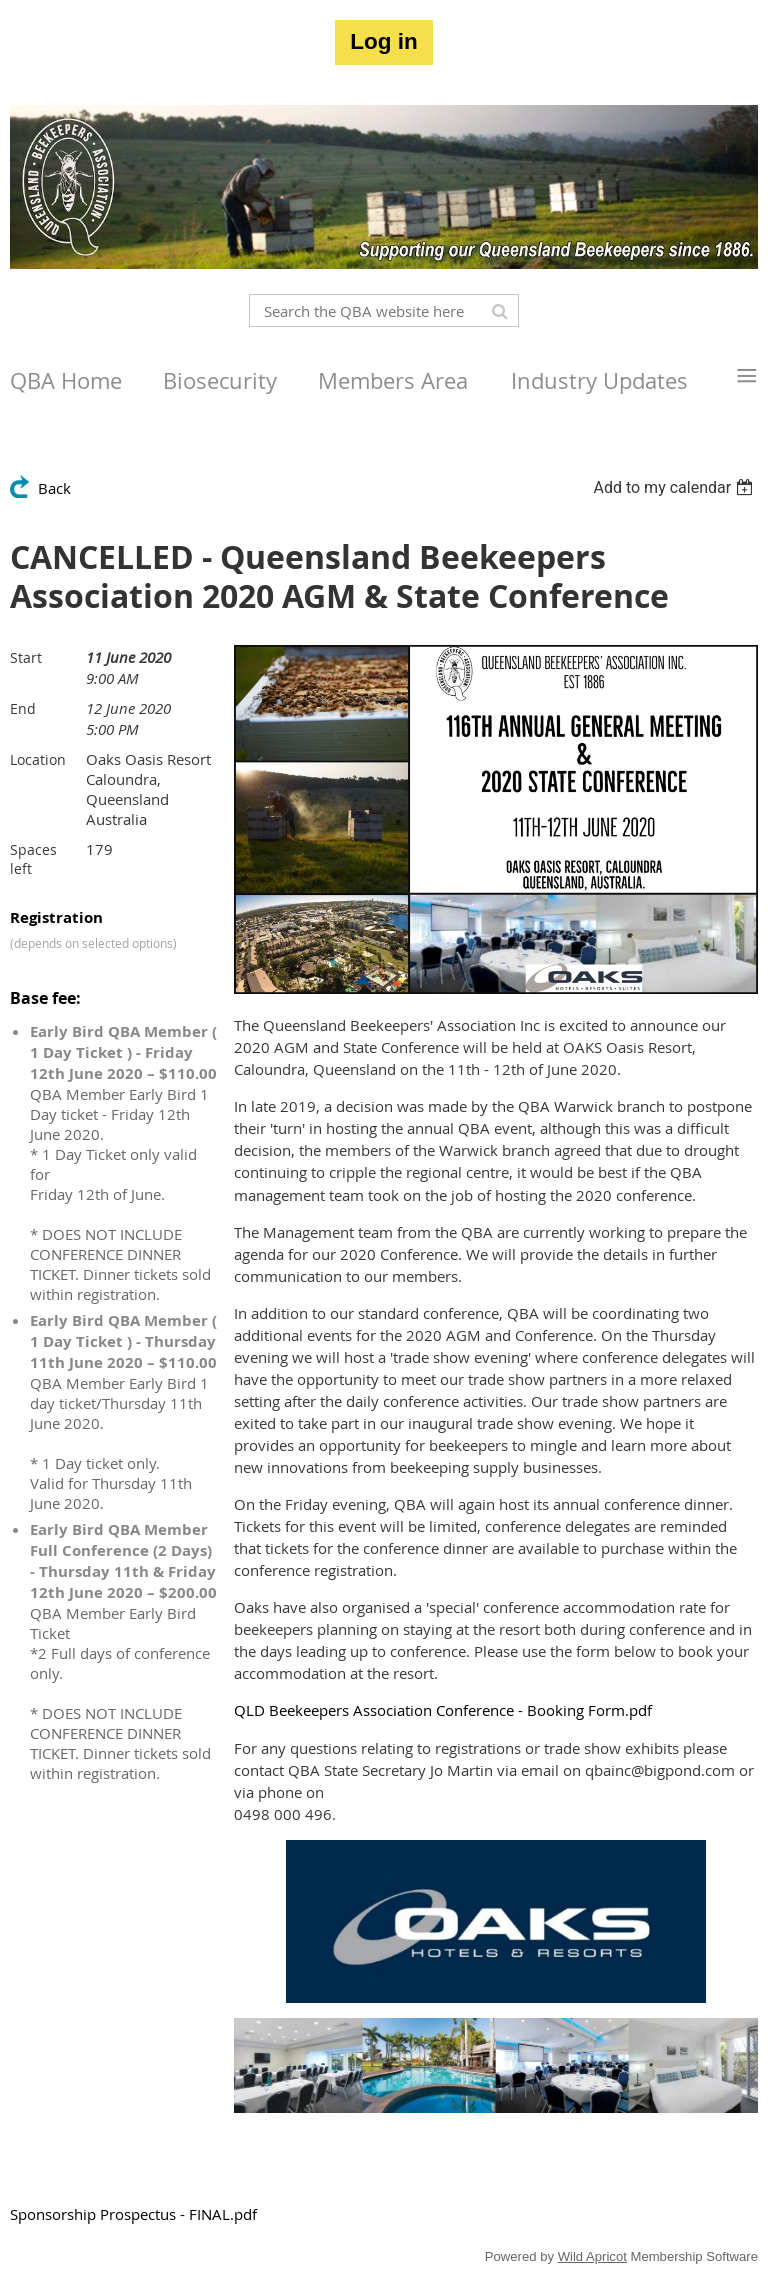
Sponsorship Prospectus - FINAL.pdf (133, 2214)
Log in (383, 41)
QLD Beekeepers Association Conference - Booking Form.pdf (443, 1710)
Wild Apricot (592, 2256)
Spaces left (33, 859)
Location (38, 759)
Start (26, 657)
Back (54, 488)
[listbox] (675, 487)
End (23, 708)
